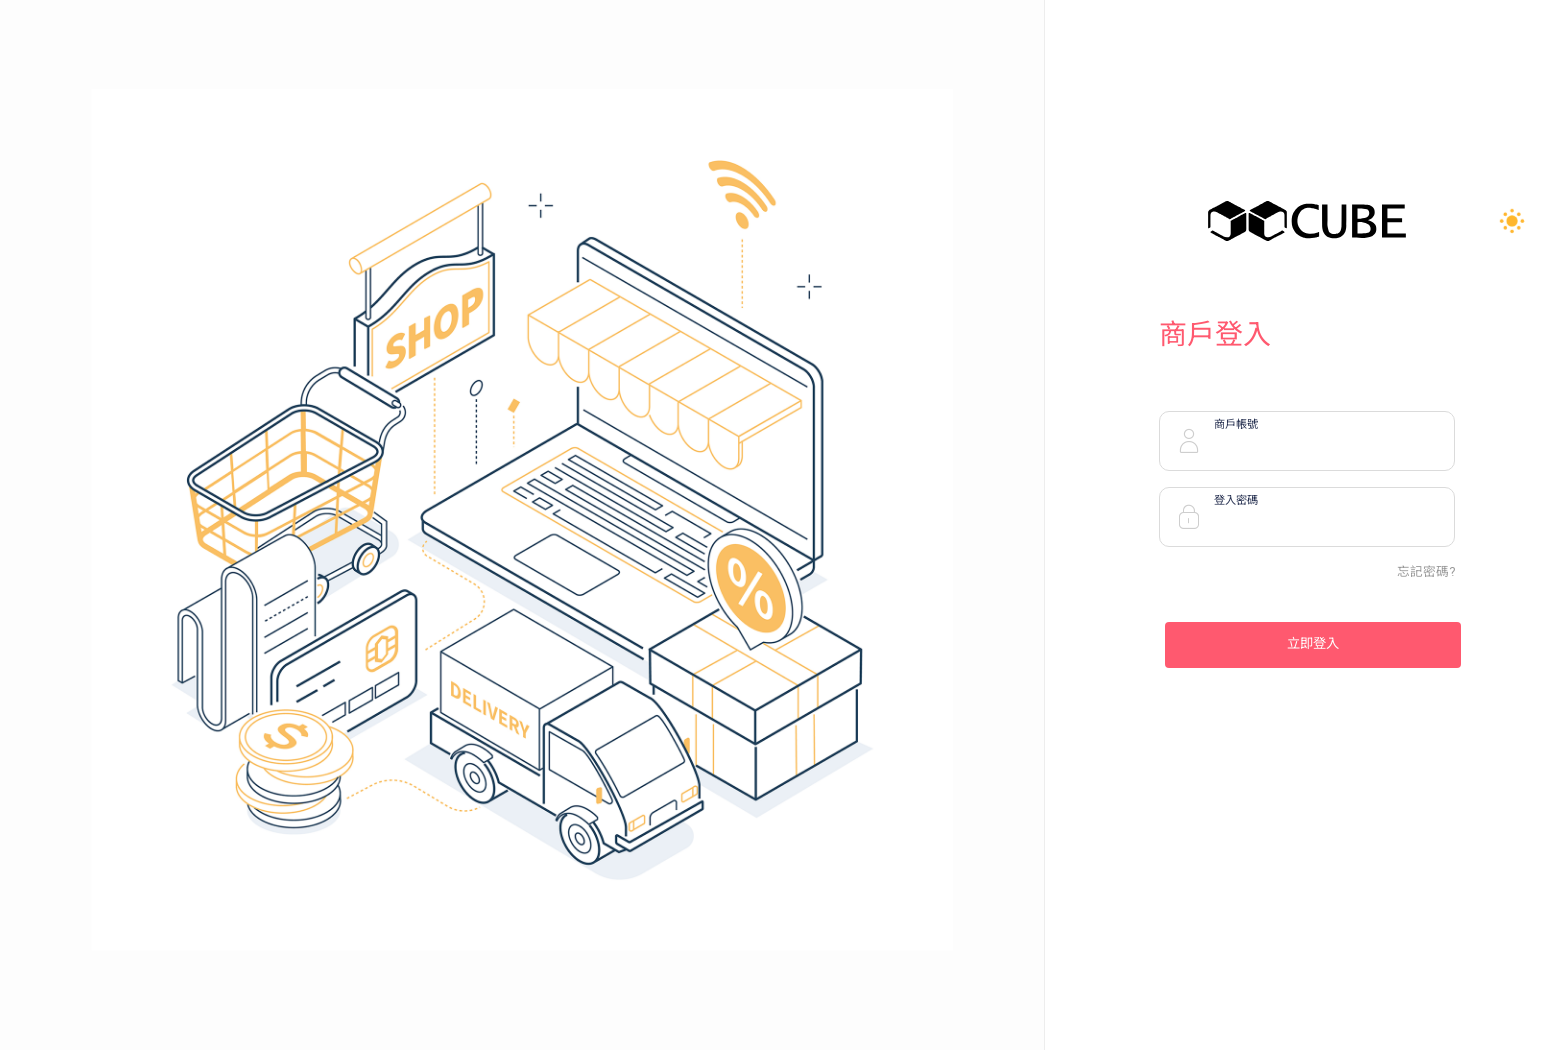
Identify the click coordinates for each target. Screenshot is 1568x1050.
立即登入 (1313, 643)
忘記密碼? (1426, 571)
